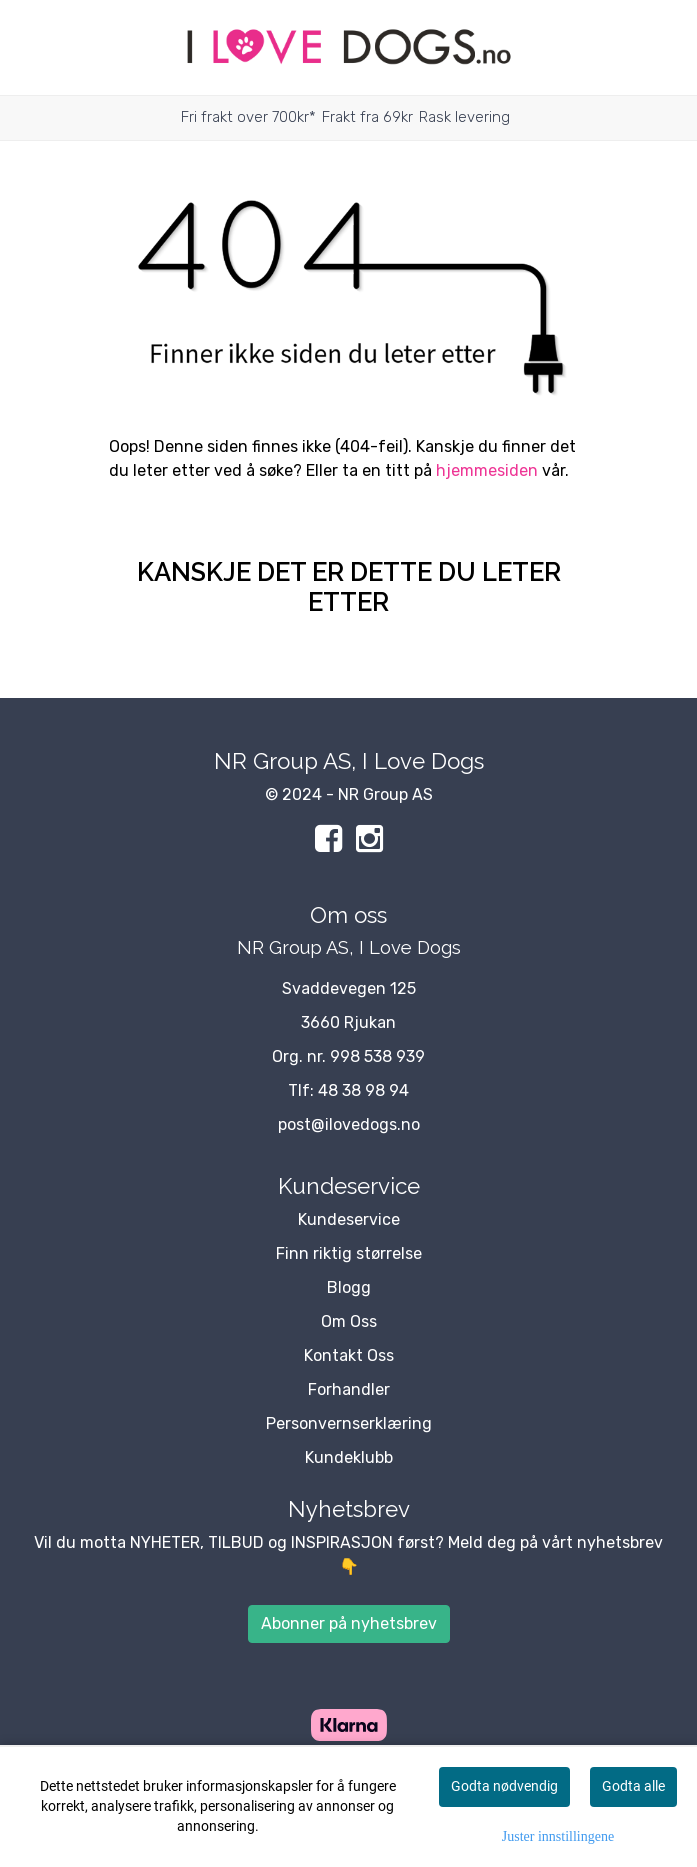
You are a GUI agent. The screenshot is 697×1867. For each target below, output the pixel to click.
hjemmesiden (487, 470)
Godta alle (633, 1786)
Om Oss (349, 1321)
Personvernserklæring (349, 1423)
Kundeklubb (349, 1457)
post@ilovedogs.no (349, 1124)
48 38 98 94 (363, 1090)
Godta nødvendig (504, 1786)
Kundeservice (349, 1219)
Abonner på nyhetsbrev (349, 1623)
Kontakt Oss (349, 1355)
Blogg (349, 1287)
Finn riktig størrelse (349, 1253)
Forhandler (349, 1389)
